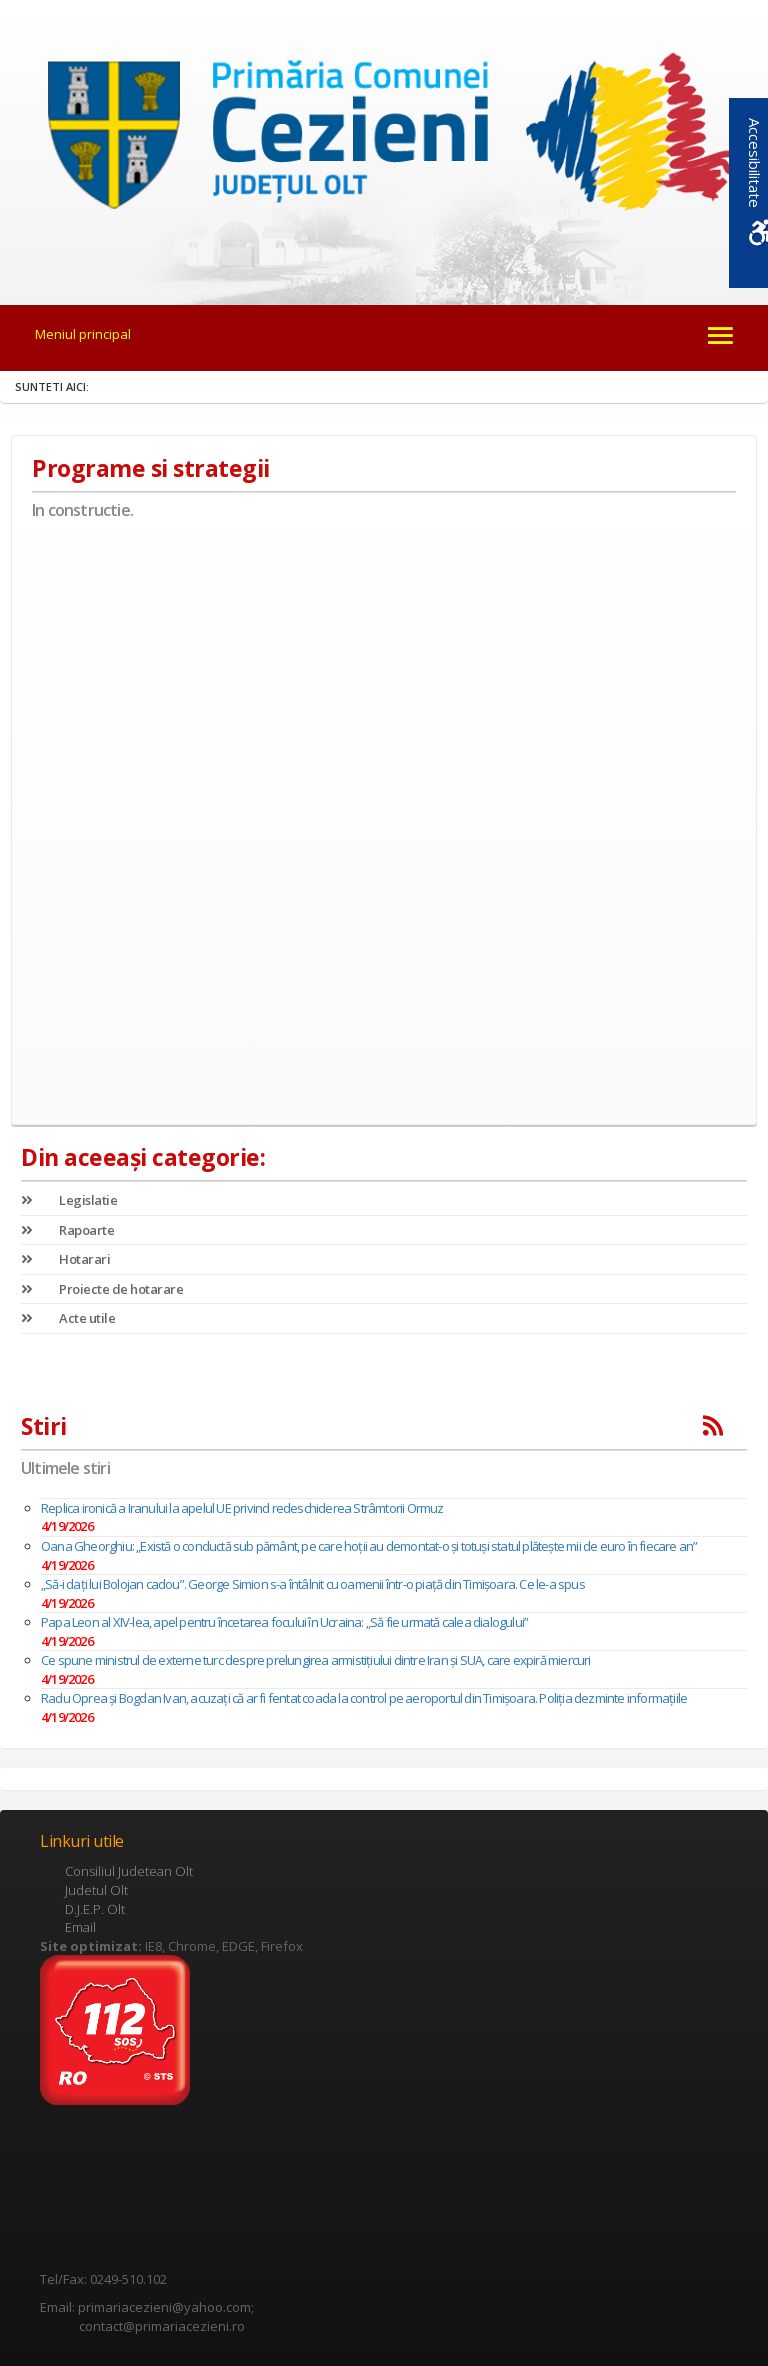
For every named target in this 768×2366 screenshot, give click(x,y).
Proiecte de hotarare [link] (102, 1289)
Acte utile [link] (68, 1318)
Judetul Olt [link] (96, 1890)
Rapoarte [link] (67, 1230)
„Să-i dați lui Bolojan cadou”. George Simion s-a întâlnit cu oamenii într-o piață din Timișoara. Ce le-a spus (313, 1584)
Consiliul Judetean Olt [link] (129, 1871)
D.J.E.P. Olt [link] (95, 1909)
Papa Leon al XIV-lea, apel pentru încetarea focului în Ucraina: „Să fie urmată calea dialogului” (284, 1622)
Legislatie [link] (69, 1200)
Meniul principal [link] (83, 334)
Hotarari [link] (65, 1259)
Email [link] (80, 1927)
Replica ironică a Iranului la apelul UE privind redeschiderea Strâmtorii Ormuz (242, 1508)
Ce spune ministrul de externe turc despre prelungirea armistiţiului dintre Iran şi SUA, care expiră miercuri (316, 1660)
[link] (383, 139)
